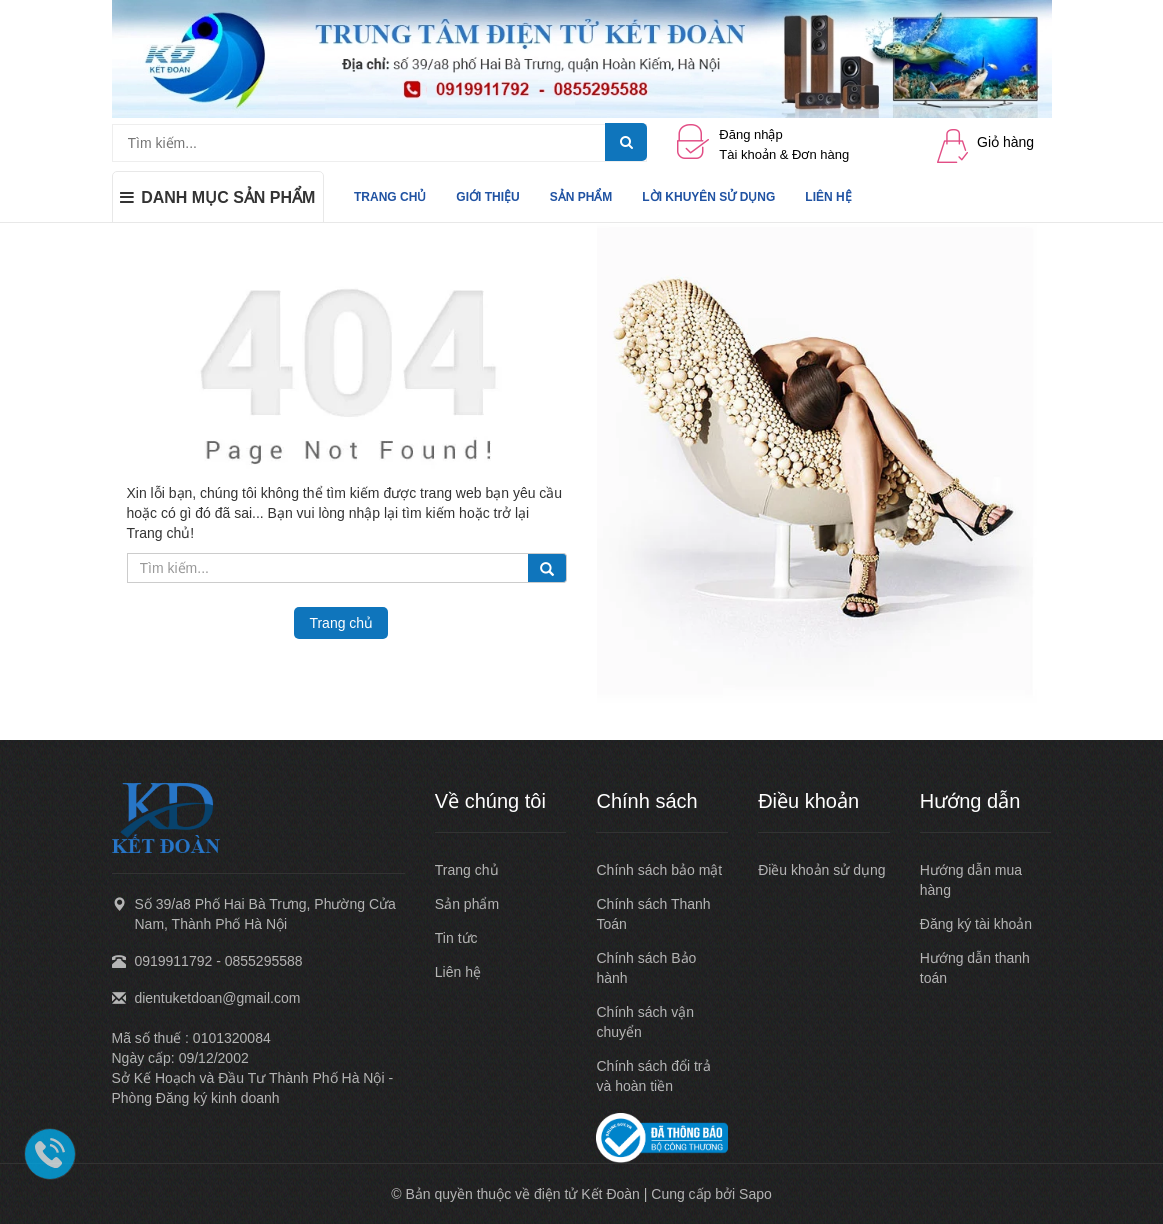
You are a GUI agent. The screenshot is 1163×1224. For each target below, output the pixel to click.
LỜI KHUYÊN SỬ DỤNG (708, 197)
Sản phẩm (467, 904)
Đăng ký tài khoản (976, 924)
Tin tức (456, 938)
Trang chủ (341, 623)
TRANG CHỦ (390, 197)
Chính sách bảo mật (659, 870)
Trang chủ (467, 870)
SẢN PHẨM (581, 197)
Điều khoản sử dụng (821, 870)
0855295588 (264, 961)
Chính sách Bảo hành (646, 968)
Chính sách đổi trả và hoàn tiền (653, 1076)
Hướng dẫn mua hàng (971, 880)
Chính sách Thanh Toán (653, 914)
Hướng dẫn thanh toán (975, 968)
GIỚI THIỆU (487, 197)
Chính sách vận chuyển (645, 1022)
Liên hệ (458, 972)
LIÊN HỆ (828, 197)
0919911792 (173, 961)
